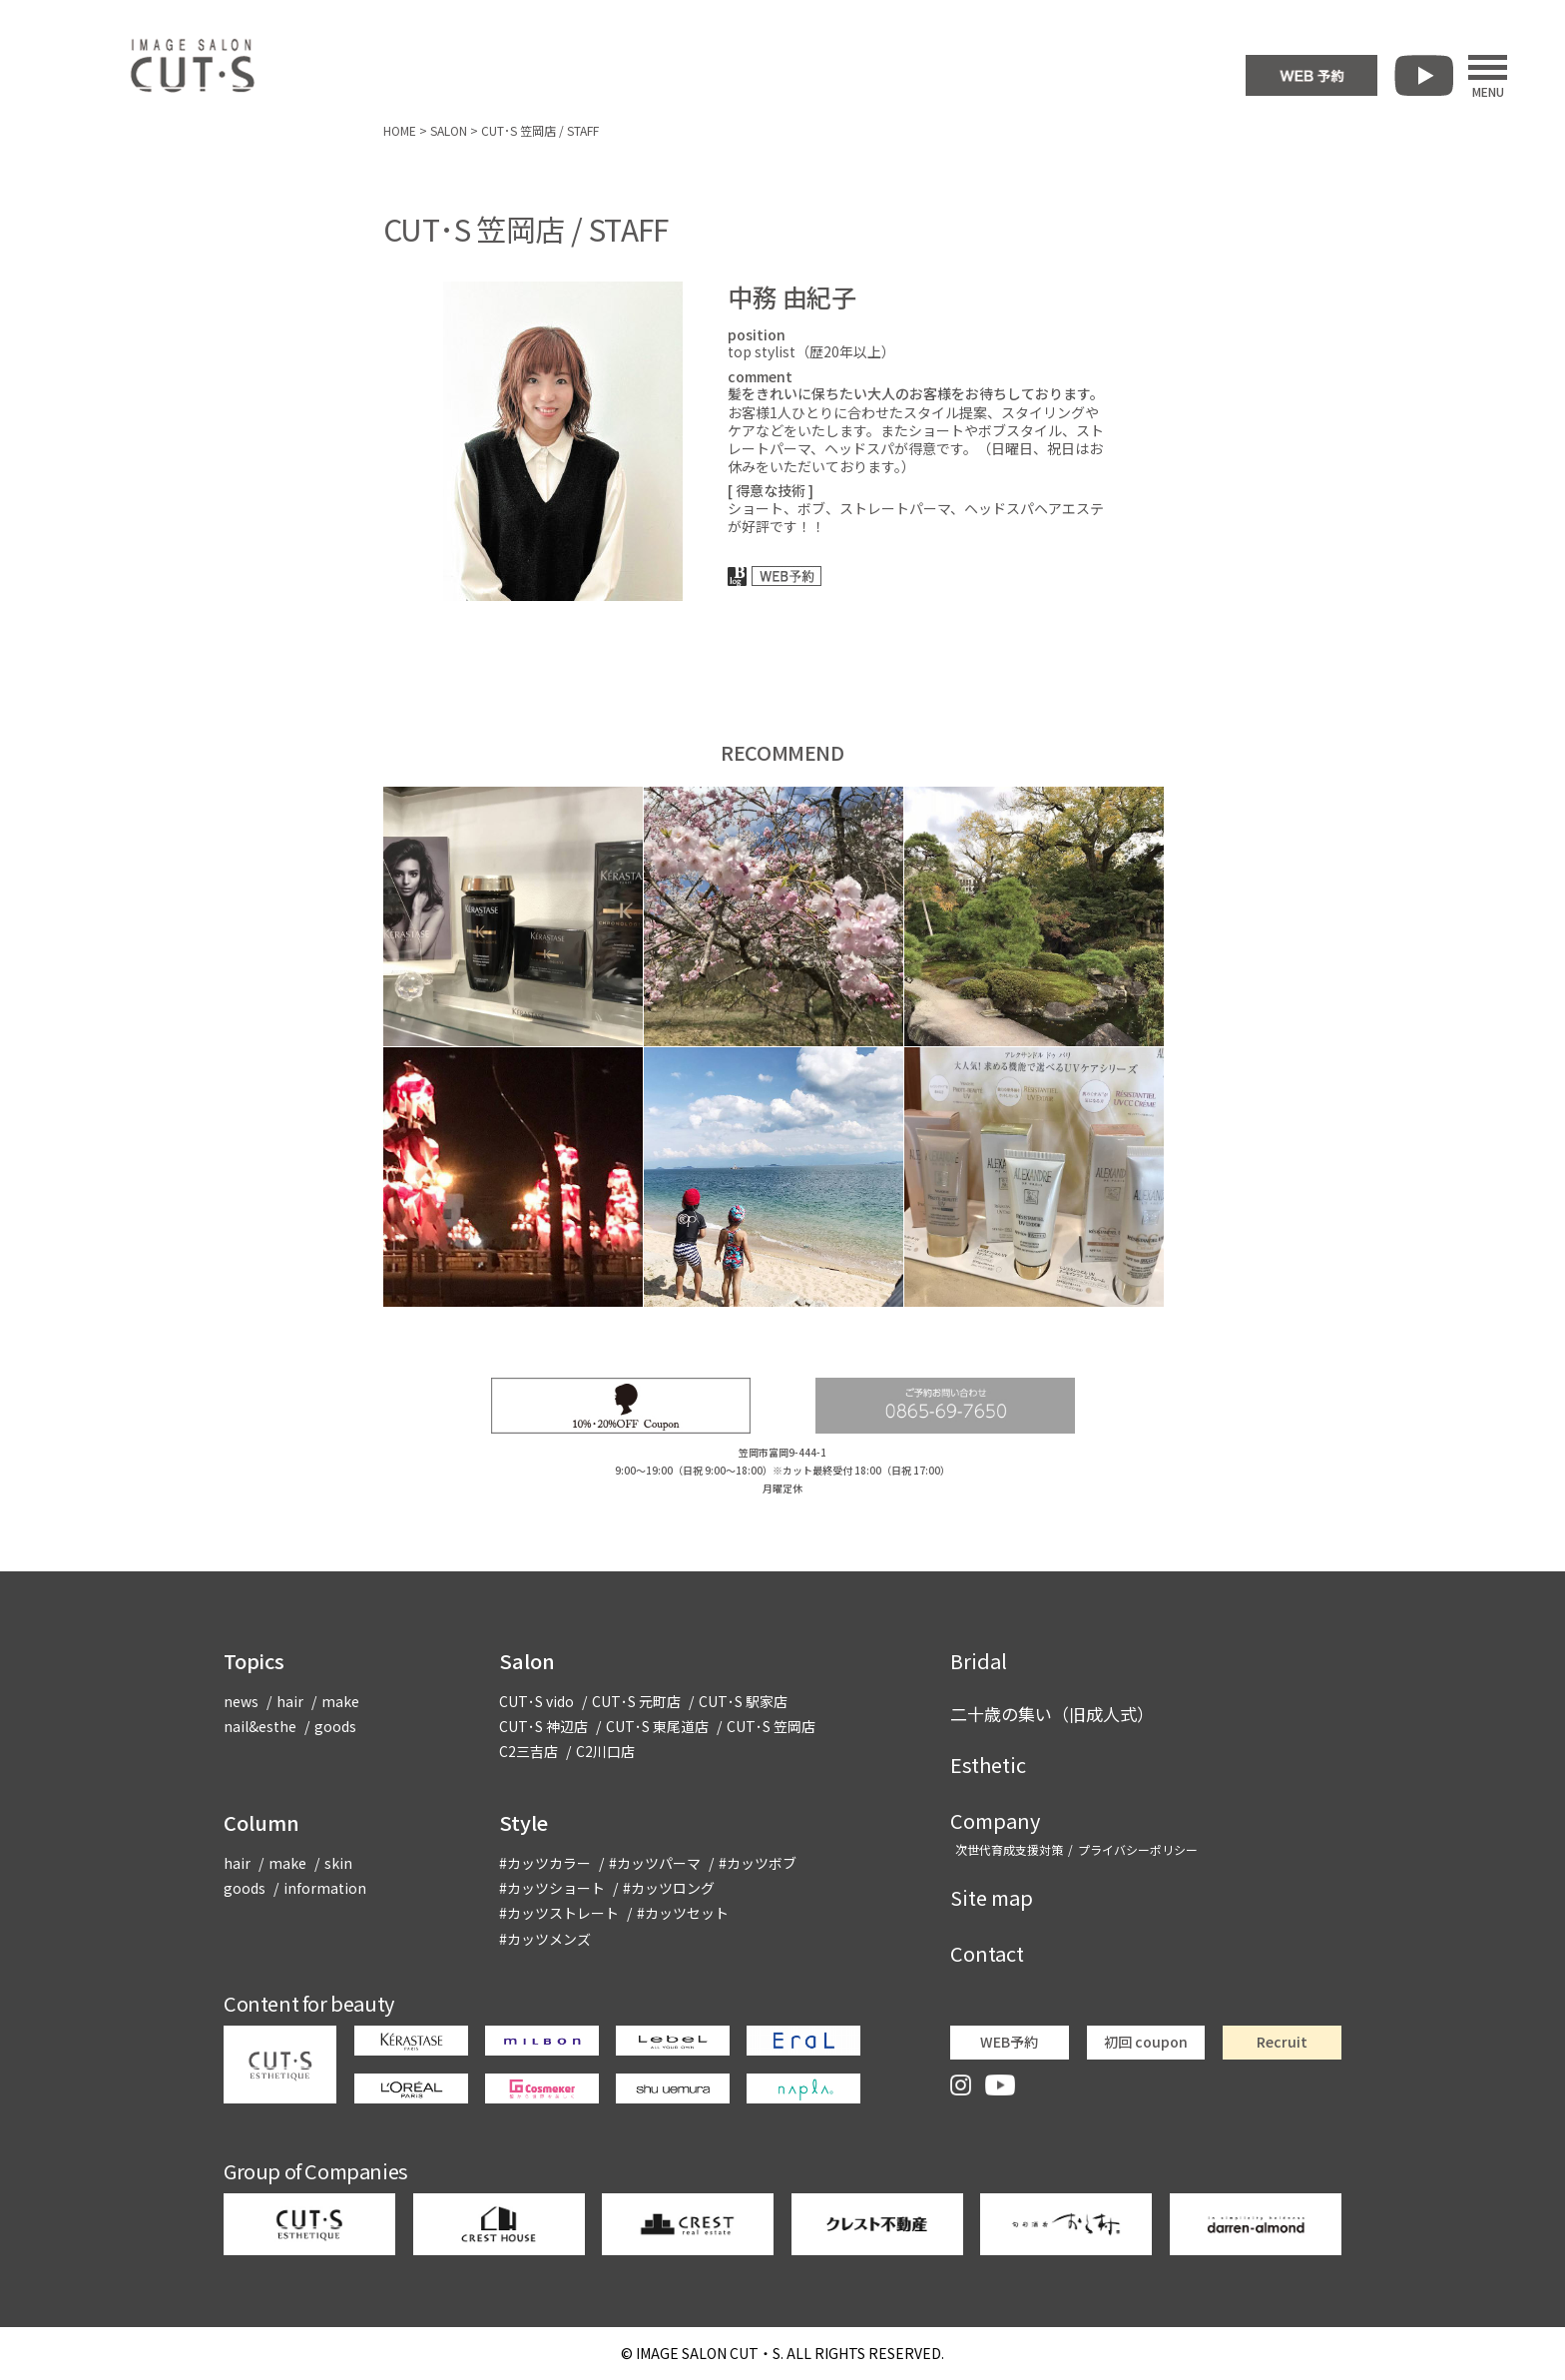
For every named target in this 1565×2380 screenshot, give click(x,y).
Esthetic (988, 1764)
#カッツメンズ (545, 1939)
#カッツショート (552, 1888)
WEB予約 (1009, 2042)
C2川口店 (605, 1751)
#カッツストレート (559, 1913)
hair (289, 1701)
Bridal (978, 1660)
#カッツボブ (757, 1863)
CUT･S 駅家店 (743, 1701)
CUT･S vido (536, 1701)
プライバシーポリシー (1138, 1849)
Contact (987, 1953)
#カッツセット (683, 1913)
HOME (399, 130)
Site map (991, 1897)
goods (335, 1726)
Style (523, 1822)
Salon (527, 1660)
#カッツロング (669, 1888)
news (241, 1701)
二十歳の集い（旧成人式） (1052, 1713)
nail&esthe (260, 1726)
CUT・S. (709, 2353)
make (340, 1701)
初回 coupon (1146, 2042)
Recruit (1282, 2042)
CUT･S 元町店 (636, 1701)
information (324, 1888)
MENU (1487, 76)
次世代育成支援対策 (1009, 1849)
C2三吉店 (528, 1751)
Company (995, 1820)
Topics (254, 1660)
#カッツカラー (545, 1863)
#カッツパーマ (655, 1863)
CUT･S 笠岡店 (771, 1726)
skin (338, 1863)
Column (261, 1822)
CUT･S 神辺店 (543, 1726)
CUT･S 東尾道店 (657, 1726)
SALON (448, 130)
